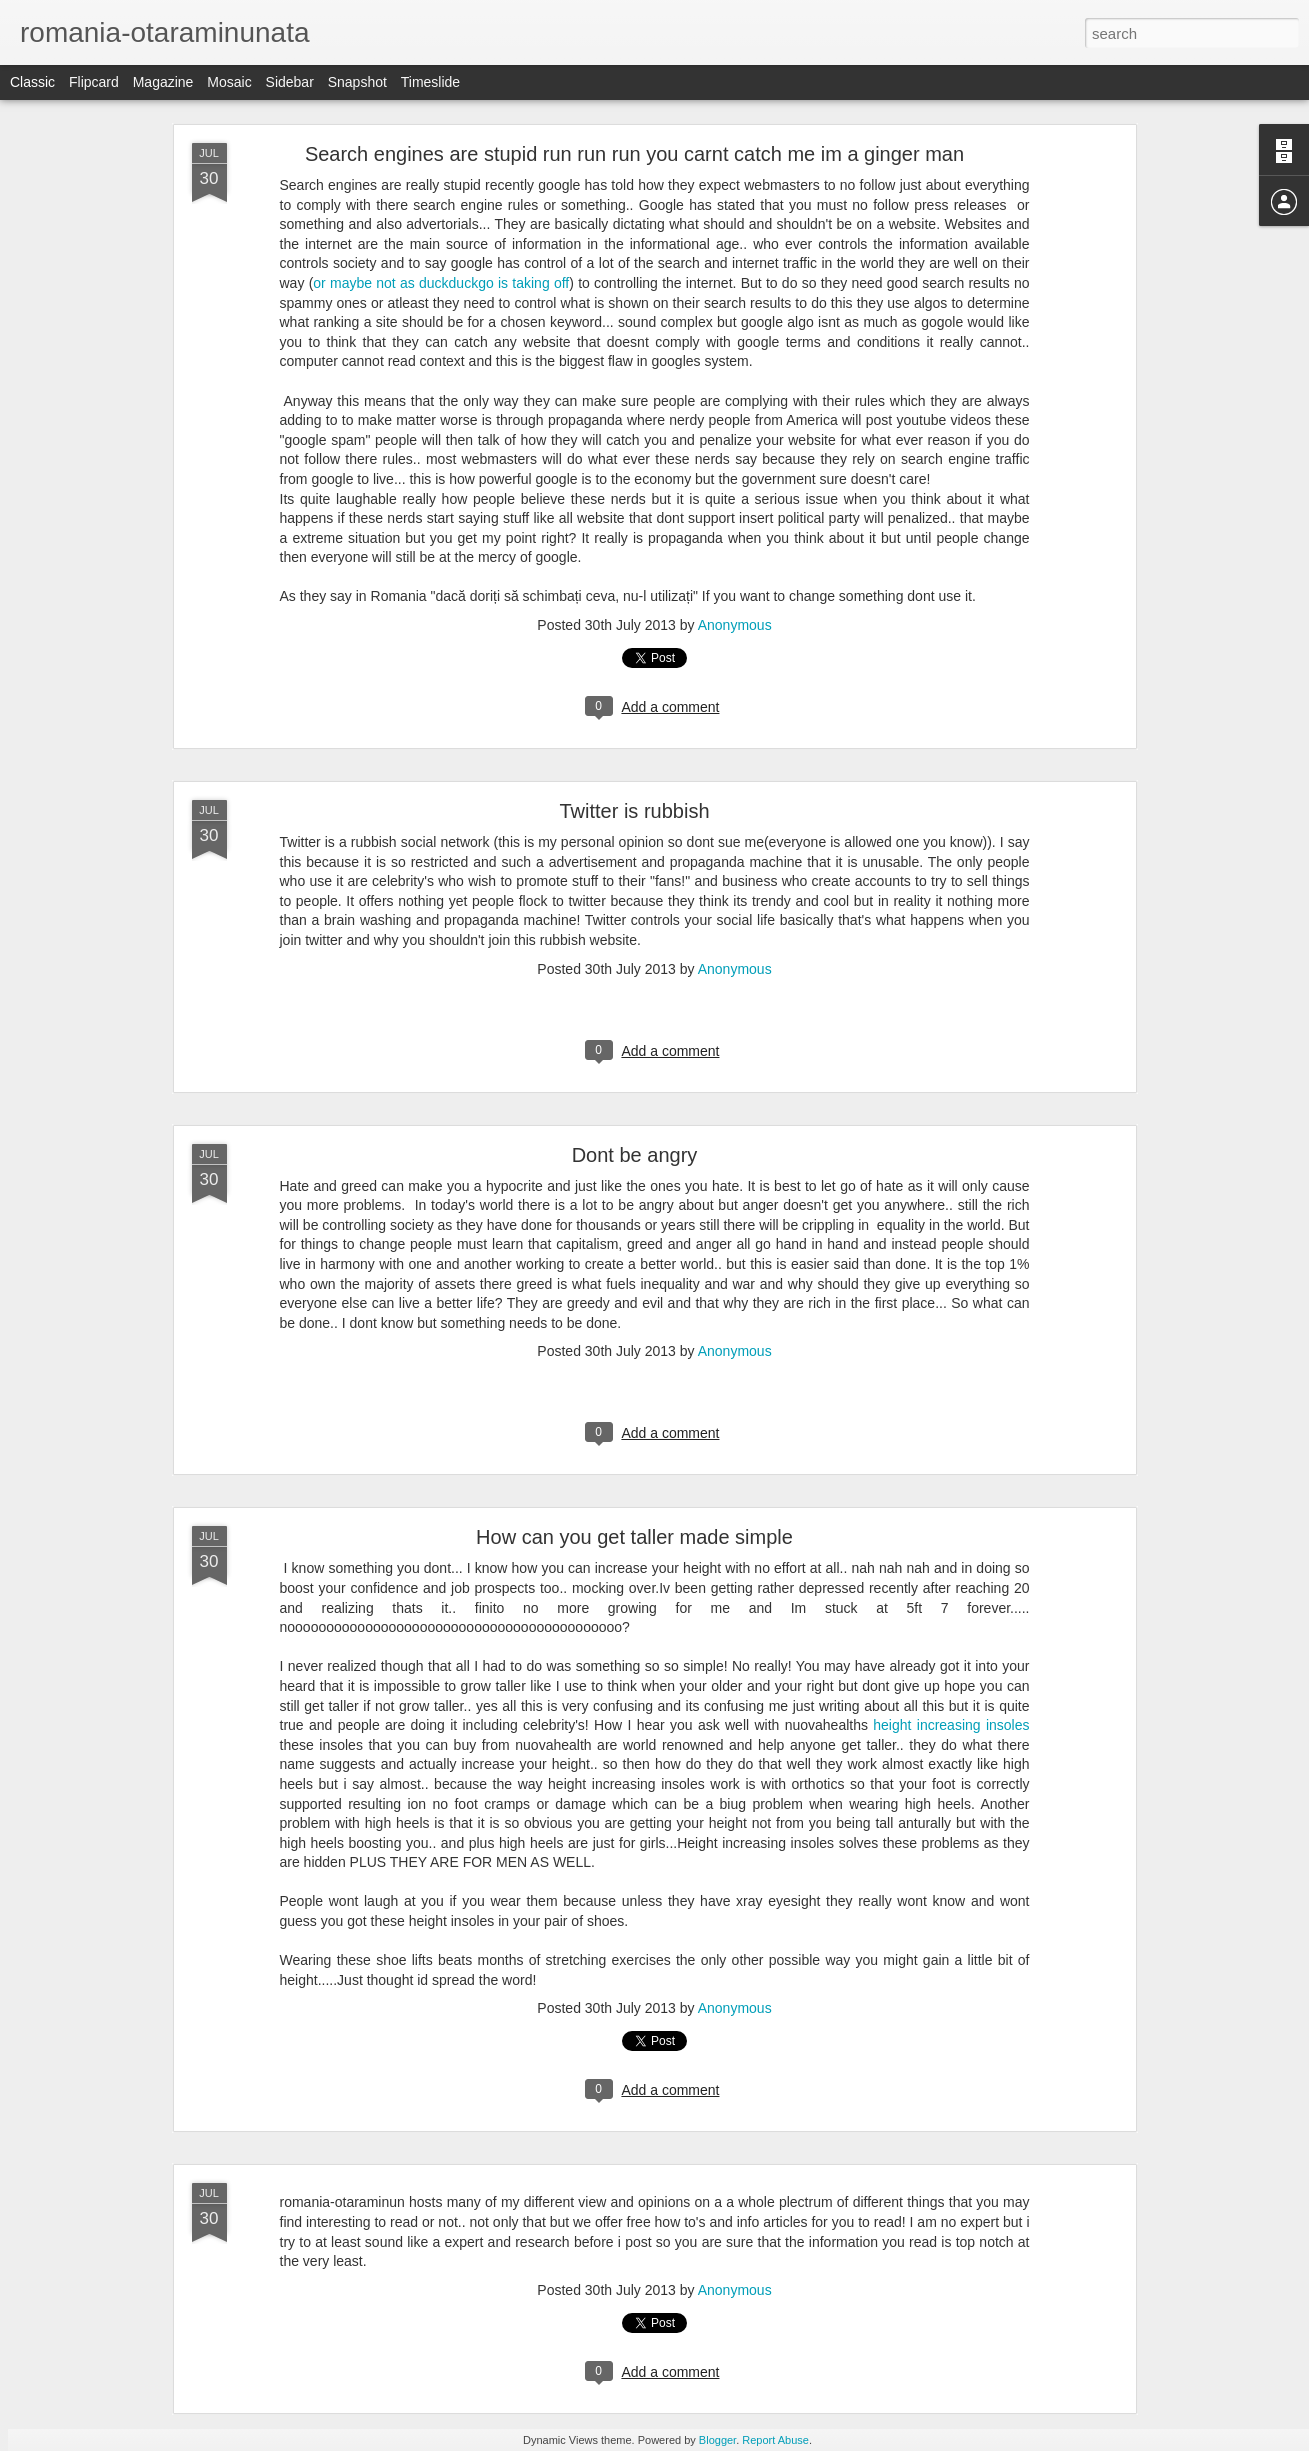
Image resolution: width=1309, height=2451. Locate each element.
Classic (32, 82)
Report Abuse (775, 2440)
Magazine (163, 82)
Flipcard (94, 82)
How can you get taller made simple (634, 1537)
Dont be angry (635, 1155)
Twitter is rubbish (634, 811)
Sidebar (290, 82)
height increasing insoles (951, 1725)
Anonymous (735, 625)
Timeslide (430, 82)
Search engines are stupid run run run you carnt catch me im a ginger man (634, 154)
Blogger (717, 2440)
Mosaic (229, 82)
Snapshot (357, 82)
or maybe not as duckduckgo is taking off (441, 283)
